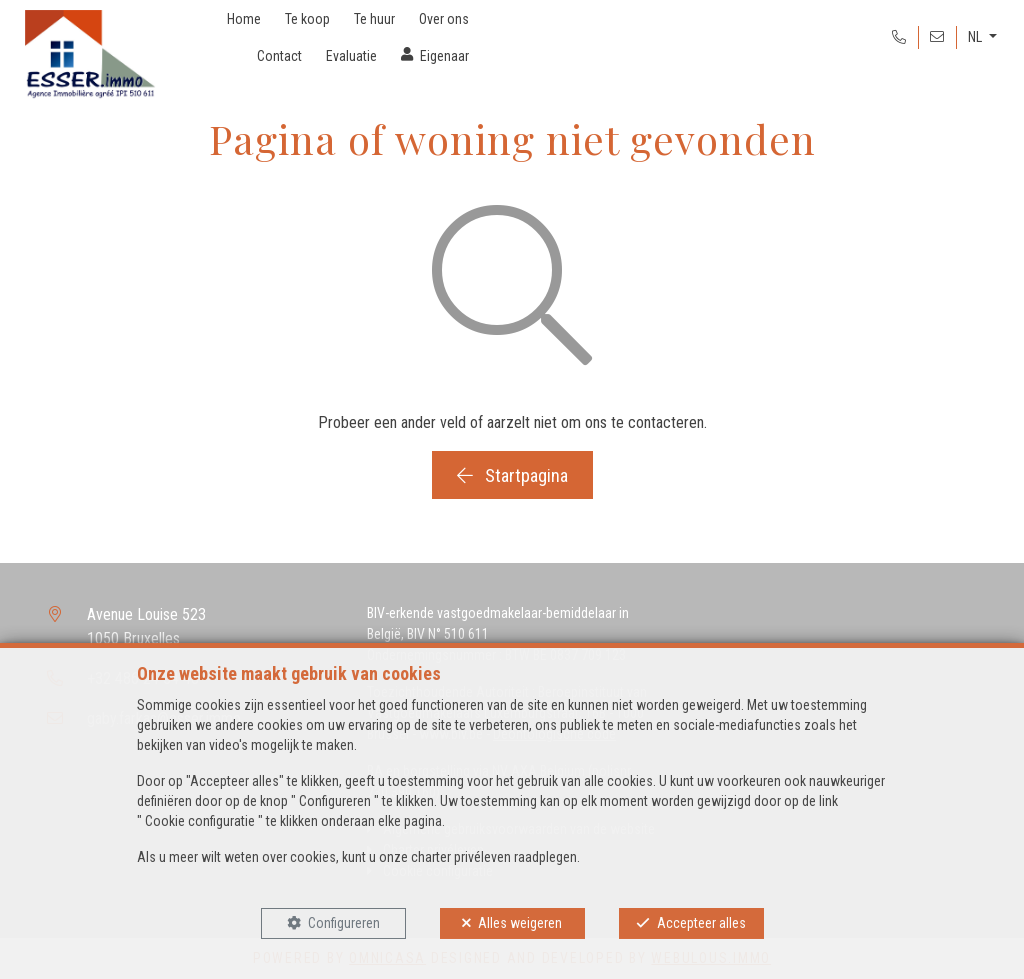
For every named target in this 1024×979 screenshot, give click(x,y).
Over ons (444, 19)
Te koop (307, 19)
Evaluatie (351, 56)
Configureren (344, 923)
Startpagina (512, 475)
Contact (279, 56)
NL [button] (976, 37)
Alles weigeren (520, 923)
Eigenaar (444, 56)
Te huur (374, 19)
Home (244, 19)
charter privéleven (461, 857)
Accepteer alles (701, 923)
